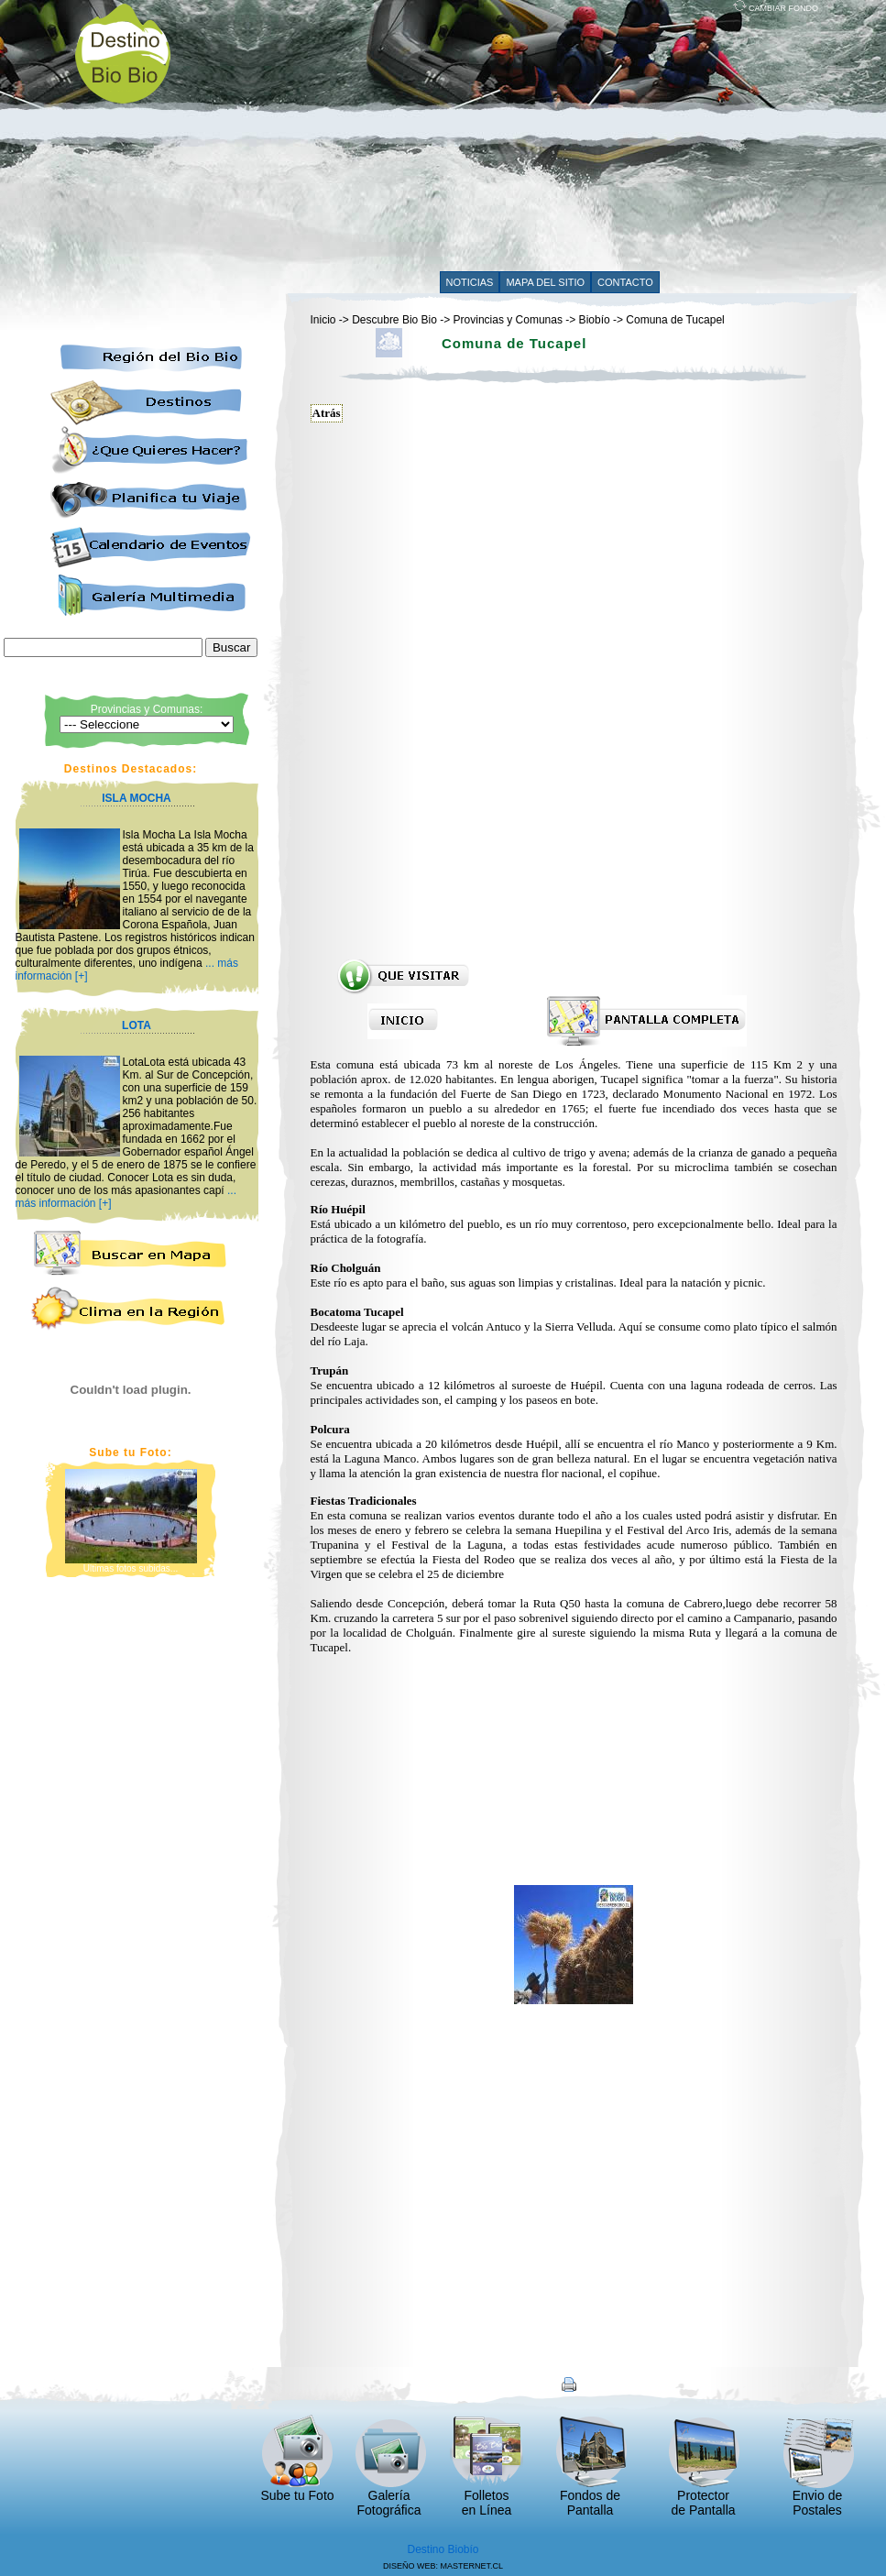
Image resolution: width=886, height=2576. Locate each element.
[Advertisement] (490, 139)
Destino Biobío (442, 2549)
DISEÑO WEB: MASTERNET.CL (443, 2566)
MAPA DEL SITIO (545, 282)
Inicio (323, 319)
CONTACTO (625, 282)
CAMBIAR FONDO (776, 8)
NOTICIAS (470, 282)
